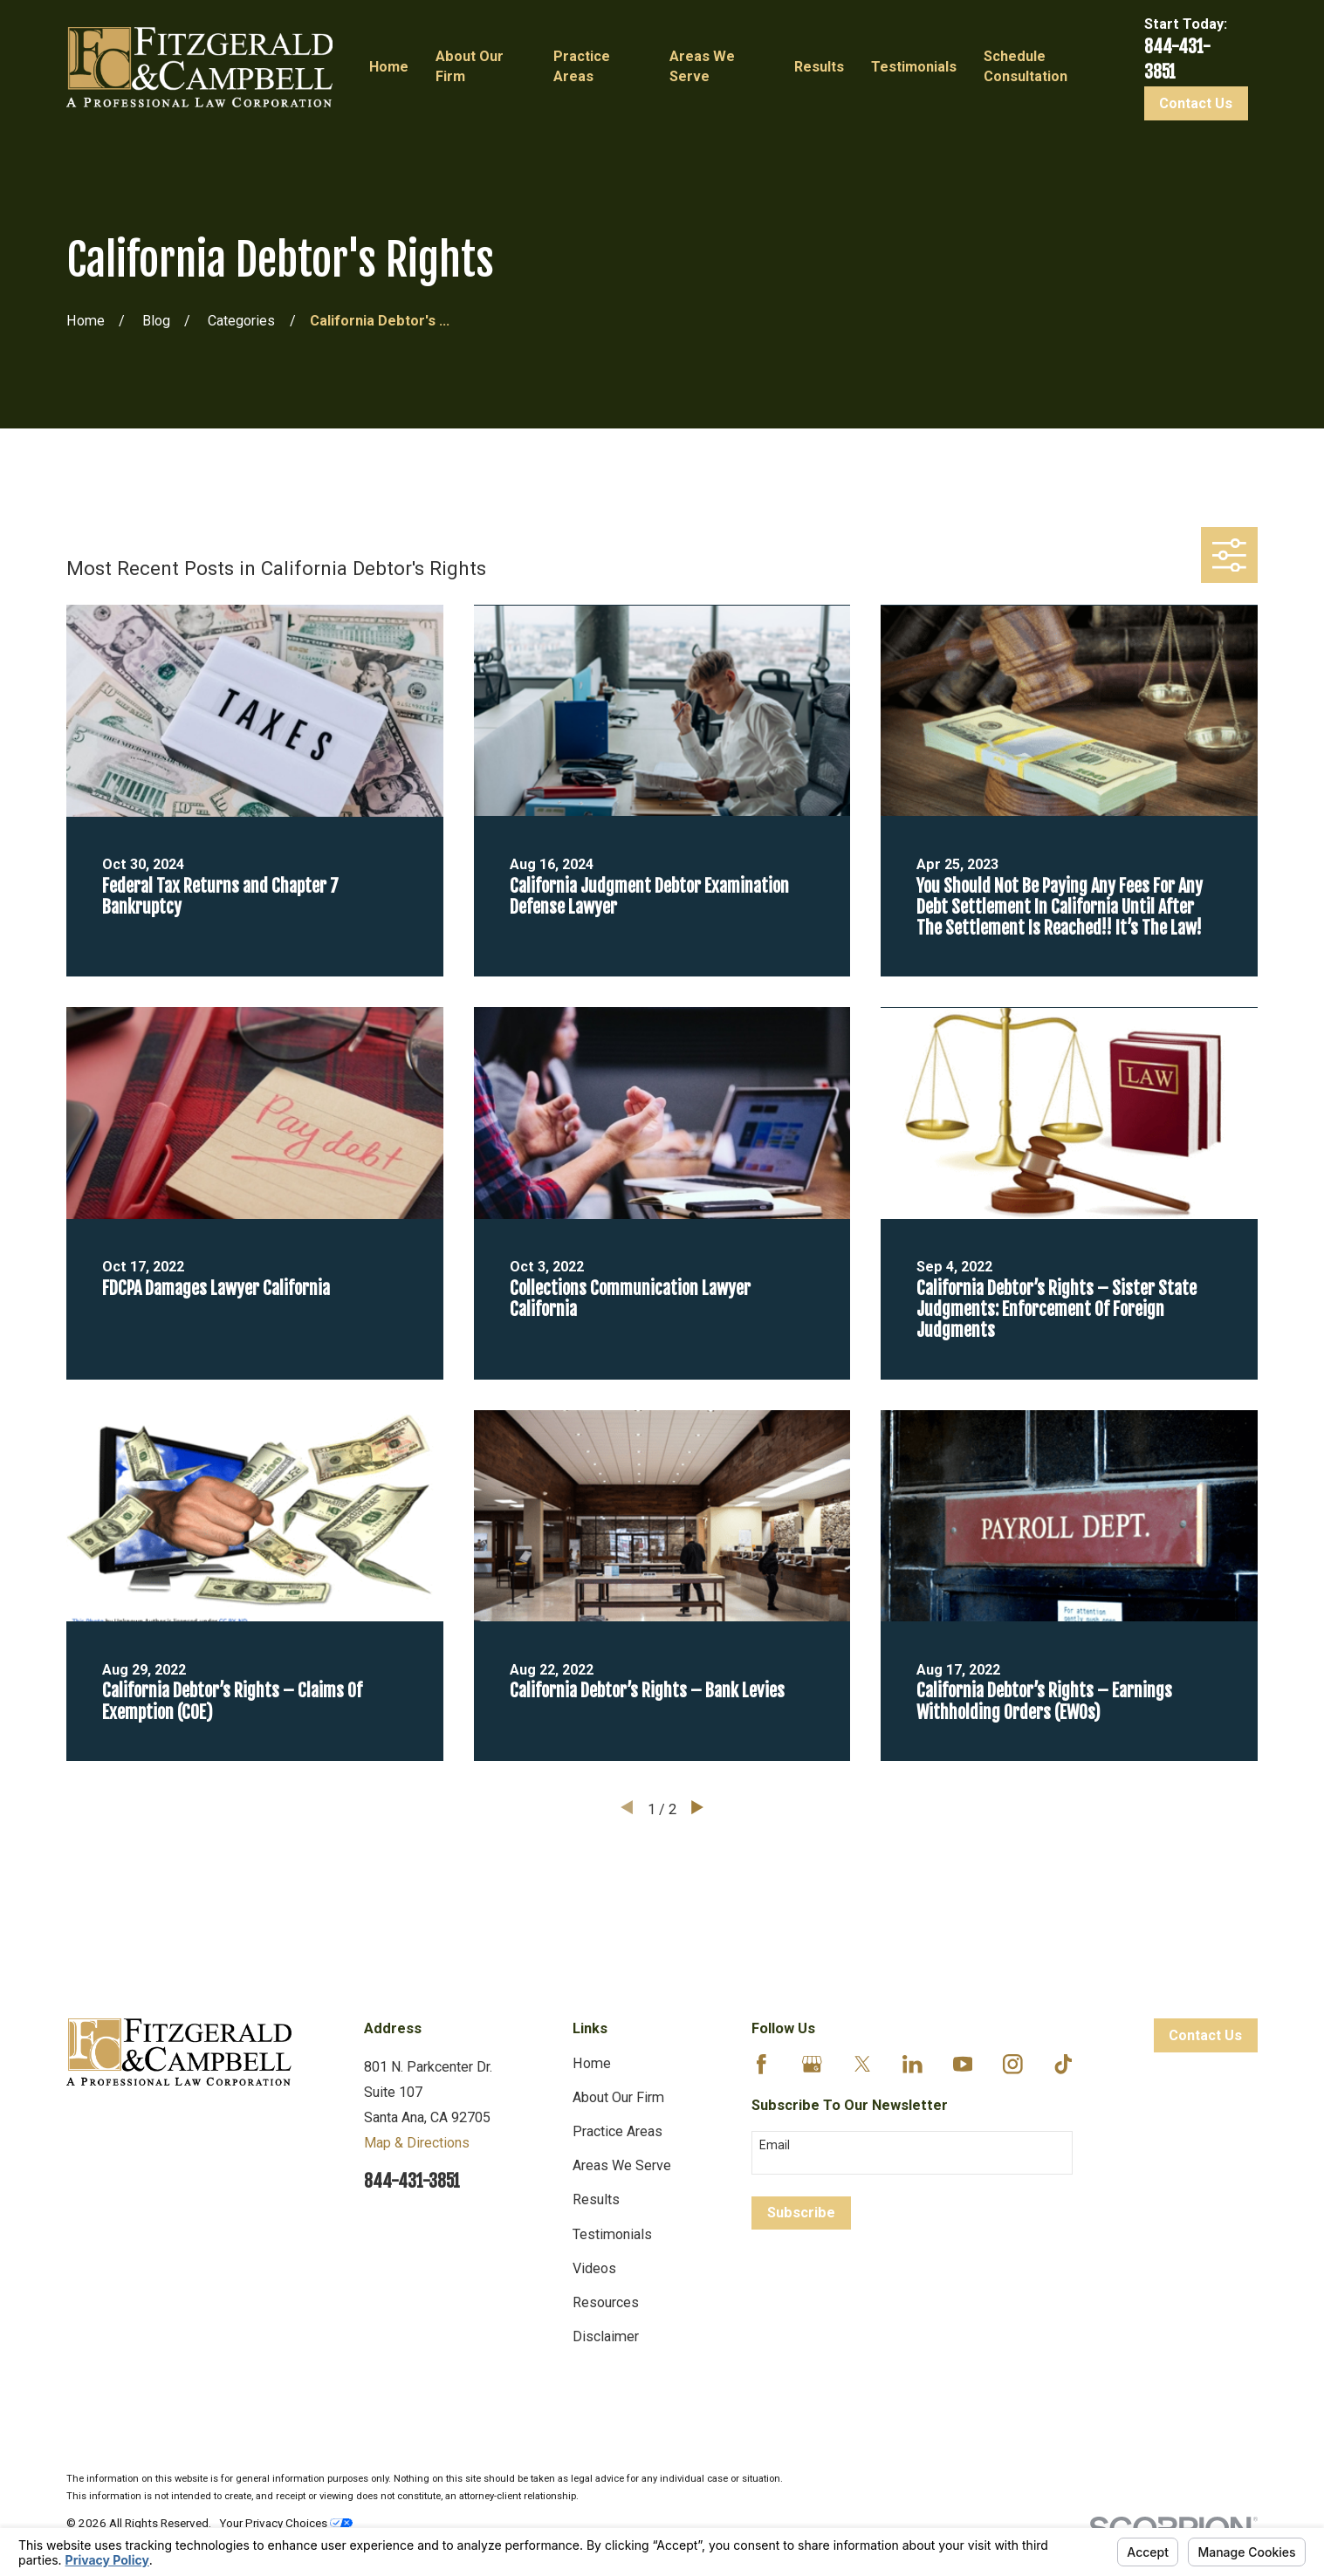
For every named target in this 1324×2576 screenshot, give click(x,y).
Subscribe (801, 2212)
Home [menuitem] (388, 66)
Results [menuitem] (819, 66)
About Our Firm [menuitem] (470, 66)
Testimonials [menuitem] (914, 66)
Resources (606, 2302)
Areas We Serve (622, 2165)
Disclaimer (606, 2336)
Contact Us (1195, 103)
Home (592, 2063)
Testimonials (612, 2234)
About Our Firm (618, 2097)
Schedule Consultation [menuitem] (1025, 66)
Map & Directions (417, 2142)
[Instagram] (1013, 2064)
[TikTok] (1063, 2064)
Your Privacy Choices (286, 2523)
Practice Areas (617, 2131)
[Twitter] (863, 2064)
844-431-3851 (412, 2181)
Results (596, 2199)
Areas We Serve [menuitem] (702, 66)
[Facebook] (761, 2064)
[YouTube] (963, 2064)
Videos (594, 2268)
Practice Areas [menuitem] (581, 66)
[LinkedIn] (912, 2064)
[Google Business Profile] (812, 2064)
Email (774, 2145)
